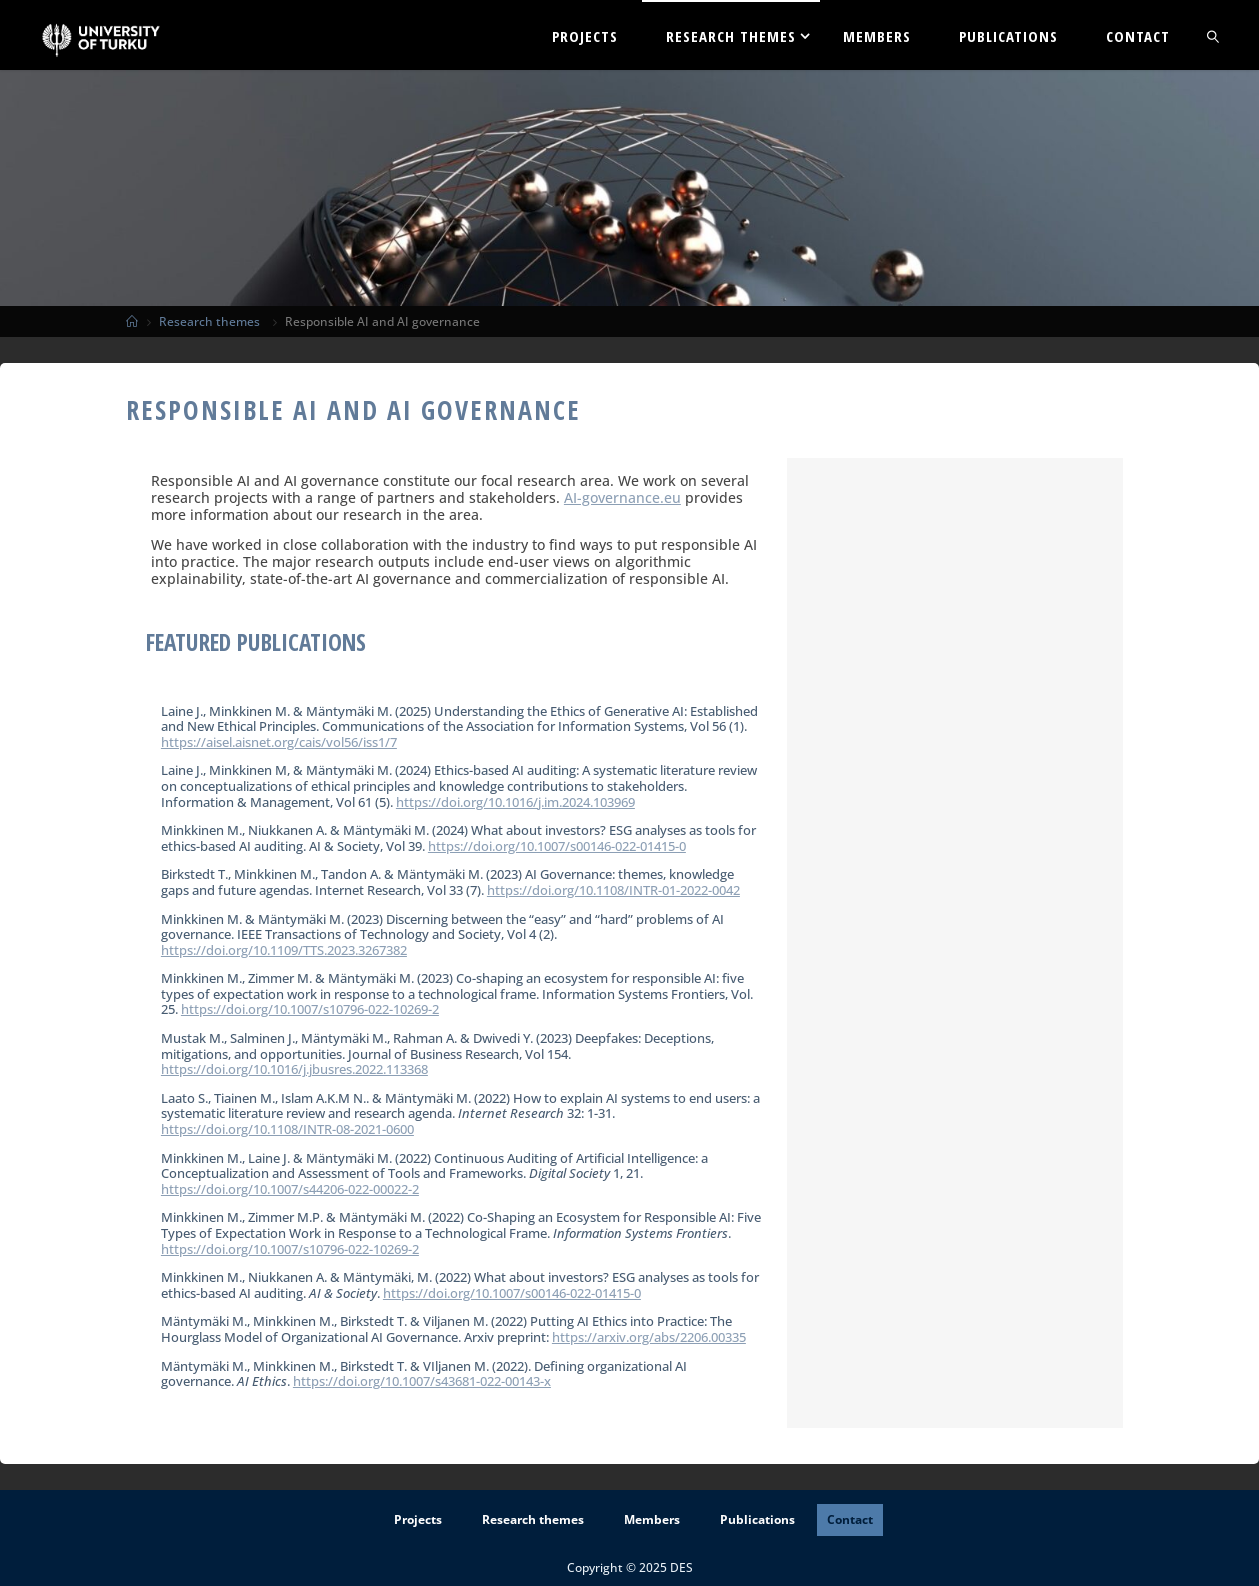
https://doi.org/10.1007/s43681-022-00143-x (422, 1381)
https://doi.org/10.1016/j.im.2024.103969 (515, 802)
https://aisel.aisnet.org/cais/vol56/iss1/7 (279, 742)
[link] (1214, 35)
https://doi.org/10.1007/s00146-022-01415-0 (557, 846)
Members (652, 1519)
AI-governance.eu (622, 497)
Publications (757, 1519)
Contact (850, 1519)
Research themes (209, 321)
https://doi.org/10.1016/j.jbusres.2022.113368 (294, 1069)
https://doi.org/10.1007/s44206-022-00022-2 (290, 1189)
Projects (418, 1519)
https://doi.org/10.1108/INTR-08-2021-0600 (287, 1129)
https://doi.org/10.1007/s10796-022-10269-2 (310, 1009)
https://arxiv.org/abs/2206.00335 (649, 1337)
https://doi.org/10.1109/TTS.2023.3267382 (284, 950)
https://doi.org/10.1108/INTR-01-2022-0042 (613, 890)
